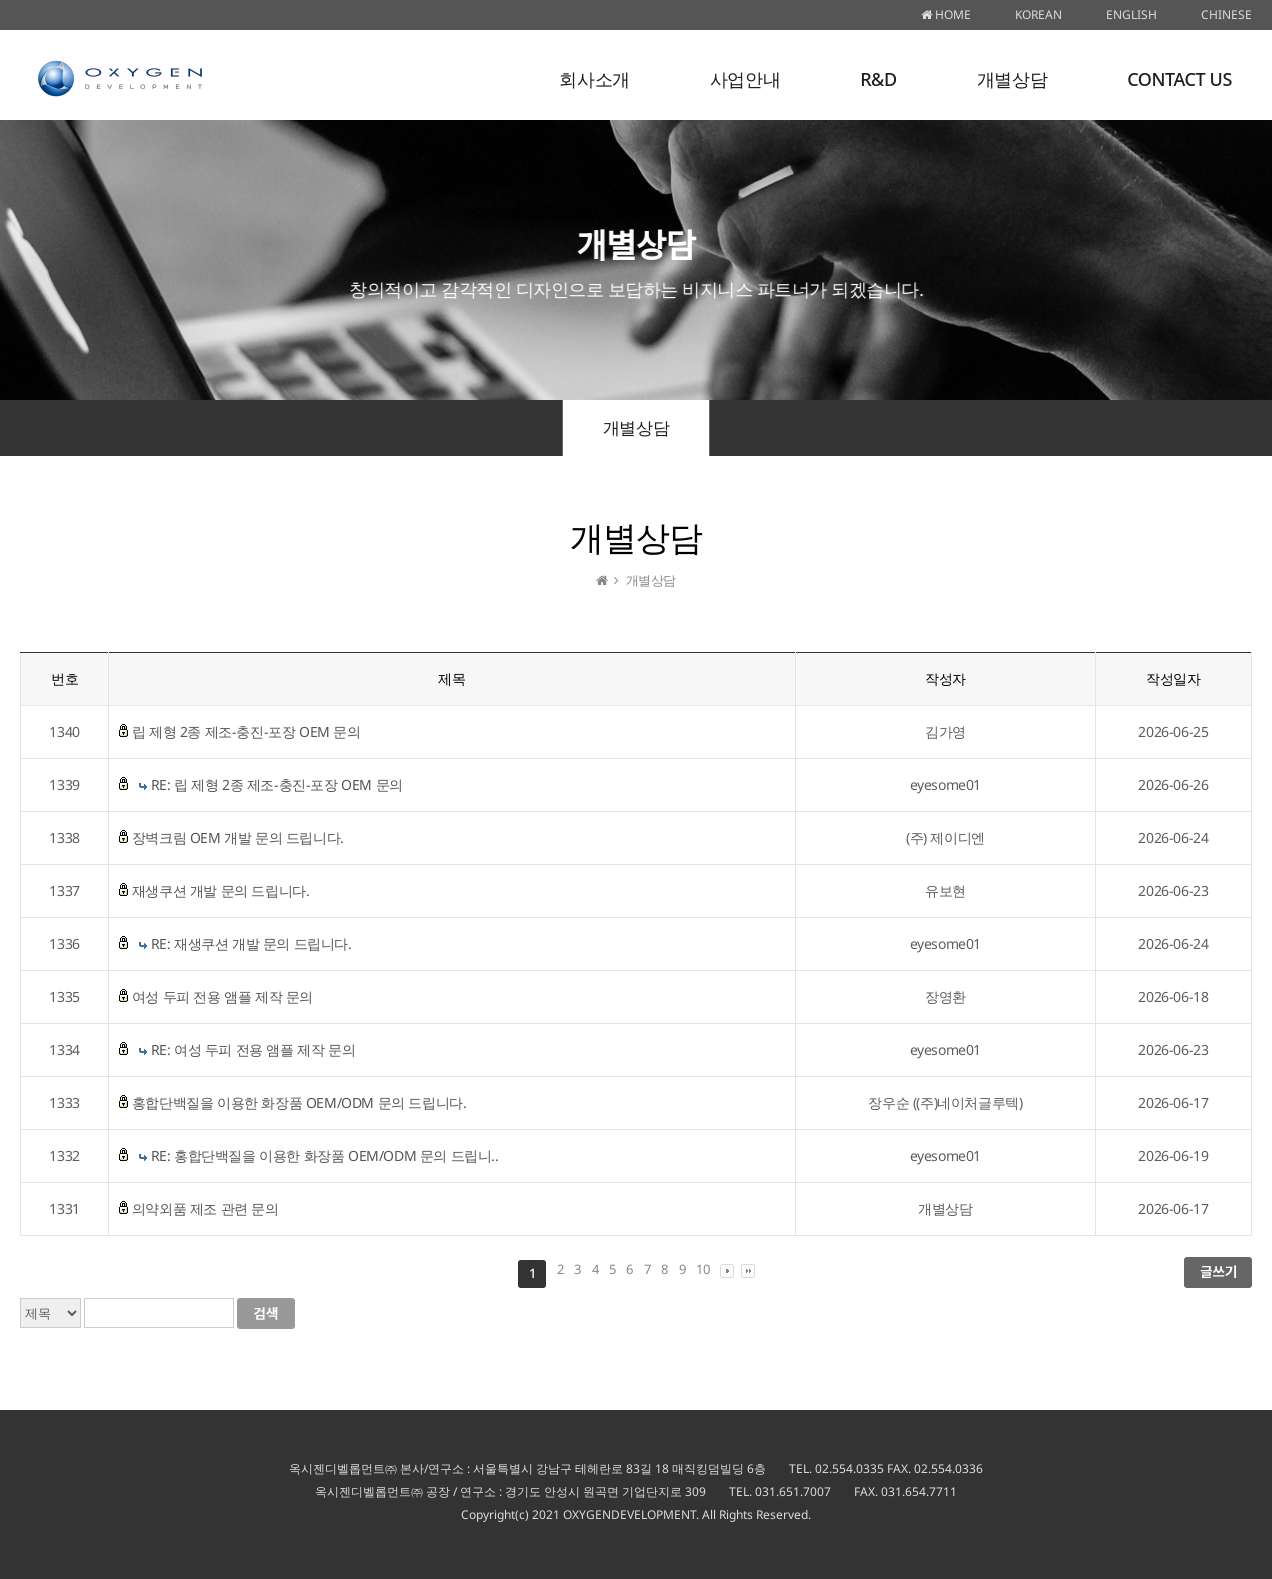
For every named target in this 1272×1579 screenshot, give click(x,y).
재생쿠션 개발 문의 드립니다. (221, 890)
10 (702, 1269)
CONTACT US (1179, 79)
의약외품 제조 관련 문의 (205, 1208)
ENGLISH (1131, 14)
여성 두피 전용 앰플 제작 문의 (222, 996)
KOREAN (1038, 14)
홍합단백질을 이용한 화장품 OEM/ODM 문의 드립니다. (299, 1102)
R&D (878, 79)
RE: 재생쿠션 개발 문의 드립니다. (251, 943)
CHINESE (1226, 14)
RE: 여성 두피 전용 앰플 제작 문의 (253, 1049)
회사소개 (594, 79)
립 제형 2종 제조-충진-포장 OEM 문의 (246, 731)
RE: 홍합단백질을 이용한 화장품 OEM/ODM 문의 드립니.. (325, 1155)
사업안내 (745, 79)
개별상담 (1012, 79)
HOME (946, 14)
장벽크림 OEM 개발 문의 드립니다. (238, 837)
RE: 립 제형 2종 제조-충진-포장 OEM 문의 (277, 784)
